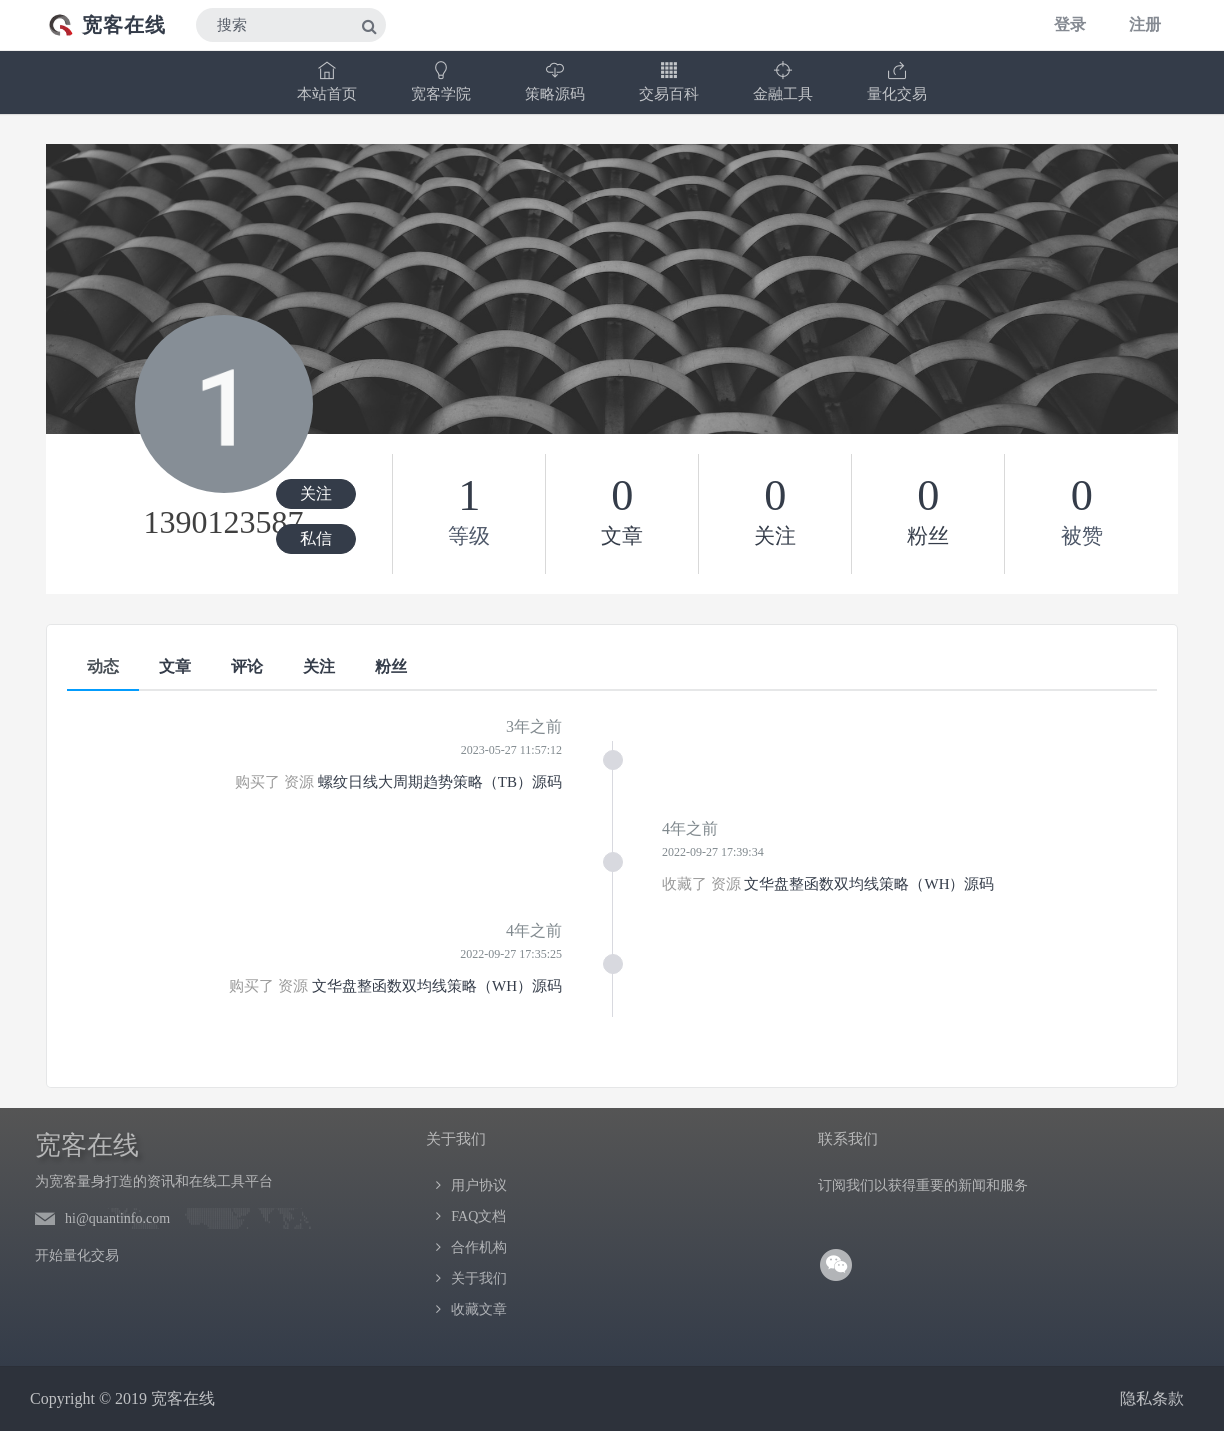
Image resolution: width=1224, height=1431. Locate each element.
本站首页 (327, 81)
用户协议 (479, 1185)
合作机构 (479, 1247)
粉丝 (391, 666)
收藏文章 (479, 1309)
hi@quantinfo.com (117, 1218)
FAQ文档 (478, 1216)
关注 (316, 493)
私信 (316, 538)
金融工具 (783, 81)
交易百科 (669, 81)
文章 (175, 666)
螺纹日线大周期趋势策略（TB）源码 (440, 782)
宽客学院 (441, 81)
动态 (103, 666)
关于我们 (479, 1278)
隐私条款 (1152, 1398)
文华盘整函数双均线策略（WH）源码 (869, 884)
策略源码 (555, 81)
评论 (247, 666)
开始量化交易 (77, 1255)
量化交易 (897, 81)
